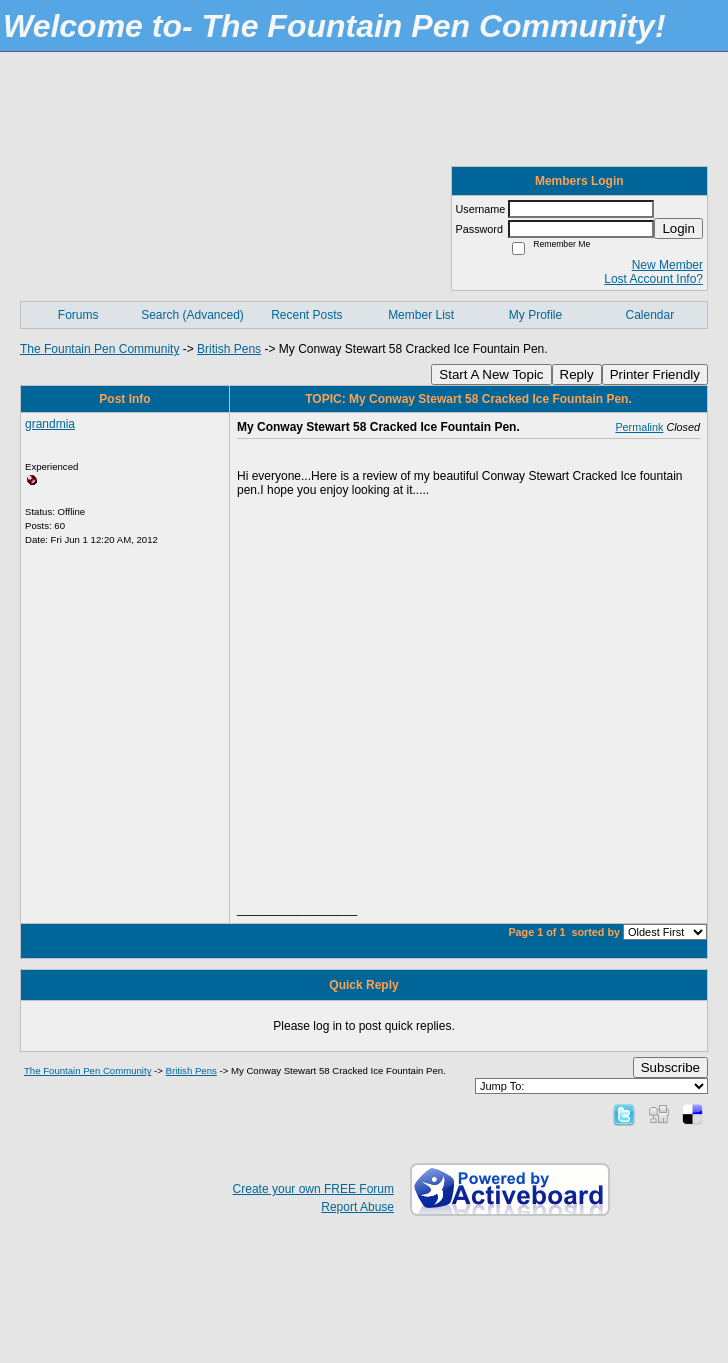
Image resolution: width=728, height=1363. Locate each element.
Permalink (639, 427)
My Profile (535, 315)
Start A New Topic (491, 374)
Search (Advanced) (192, 315)
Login (678, 228)
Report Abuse (357, 1207)
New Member (667, 265)
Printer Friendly (655, 374)
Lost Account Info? (653, 279)
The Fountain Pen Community (99, 349)
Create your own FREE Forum (313, 1189)
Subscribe (670, 1067)
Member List (421, 315)
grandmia (50, 424)
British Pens (229, 349)
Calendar (649, 315)
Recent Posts (306, 315)
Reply (577, 374)
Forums (78, 315)
